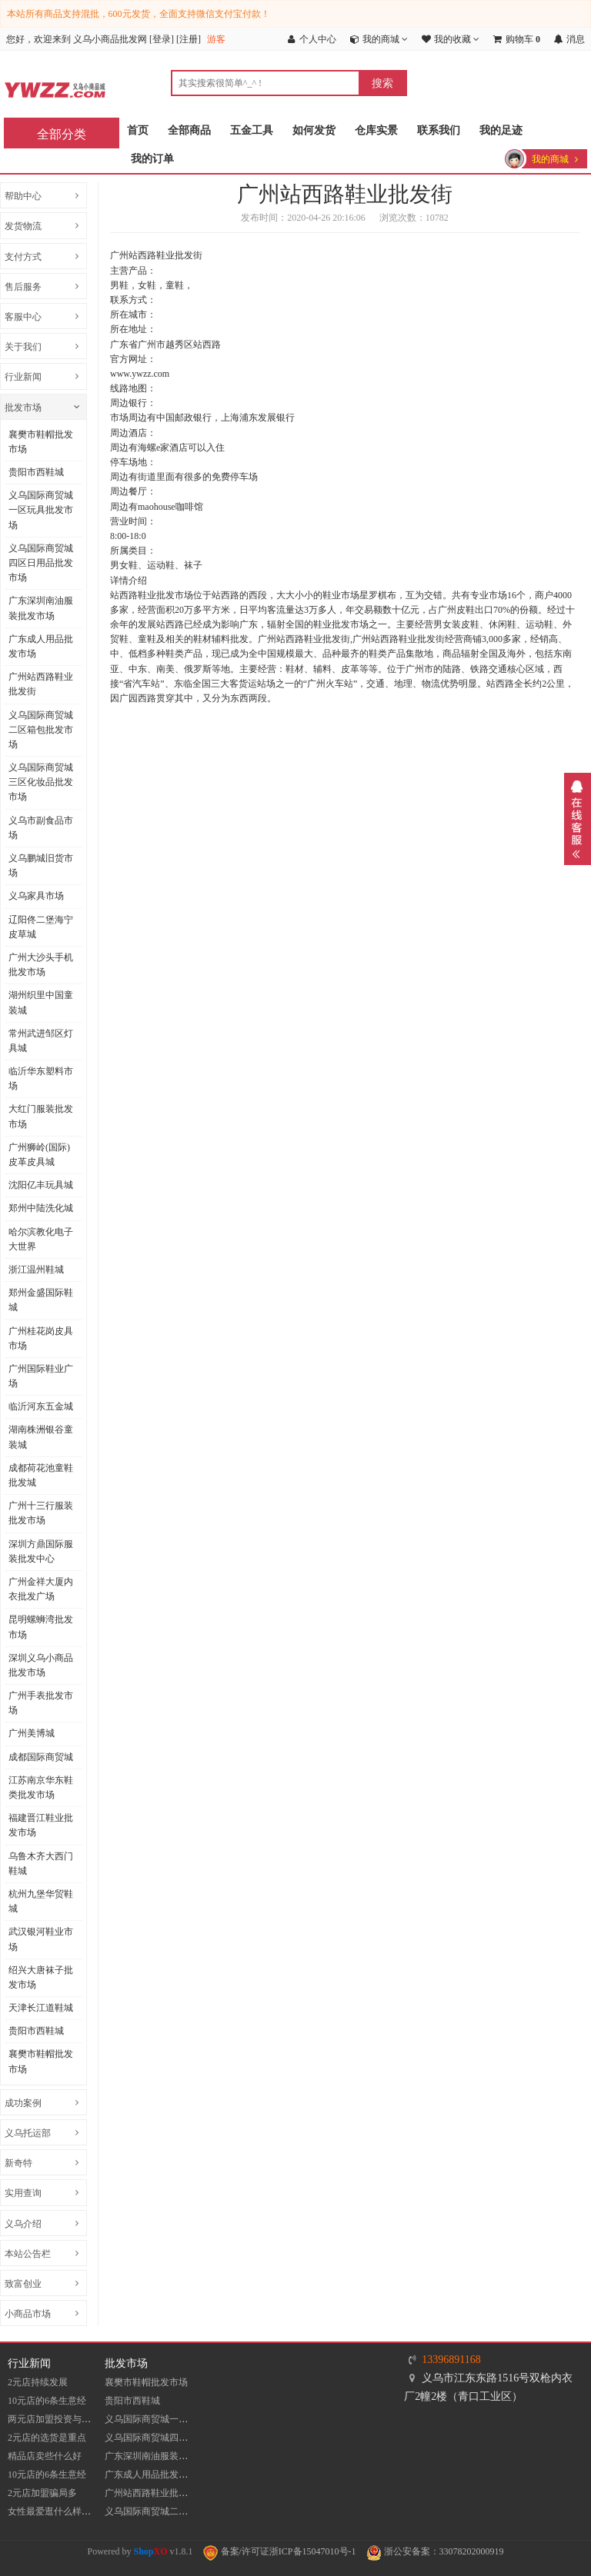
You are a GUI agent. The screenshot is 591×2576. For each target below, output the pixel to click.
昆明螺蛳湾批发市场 (40, 1626)
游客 (216, 39)
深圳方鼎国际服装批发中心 (40, 1551)
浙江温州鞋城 (36, 1269)
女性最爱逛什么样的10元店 (63, 2511)
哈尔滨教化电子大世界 (40, 1239)
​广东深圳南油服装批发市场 (40, 608)
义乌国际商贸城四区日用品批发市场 (40, 563)
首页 (138, 130)
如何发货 (314, 130)
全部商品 (189, 130)
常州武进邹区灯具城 (40, 1040)
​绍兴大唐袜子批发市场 (40, 1977)
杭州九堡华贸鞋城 (40, 1901)
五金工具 (251, 130)
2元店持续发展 (38, 2382)
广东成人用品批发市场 (40, 646)
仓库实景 (376, 130)
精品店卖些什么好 (45, 2456)
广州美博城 (31, 1733)
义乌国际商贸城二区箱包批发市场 (40, 730)
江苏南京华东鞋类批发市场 (40, 1787)
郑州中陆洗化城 (40, 1208)
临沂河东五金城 (40, 1406)
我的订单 (152, 159)
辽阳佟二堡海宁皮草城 (40, 927)
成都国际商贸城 (40, 1757)
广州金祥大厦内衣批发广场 (40, 1589)
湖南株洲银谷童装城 (40, 1436)
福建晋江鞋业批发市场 (40, 1825)
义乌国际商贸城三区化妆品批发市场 (40, 782)
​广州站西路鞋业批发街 (40, 684)
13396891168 (451, 2359)
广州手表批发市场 (40, 1703)
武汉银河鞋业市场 (40, 1939)
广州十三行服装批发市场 (40, 1513)
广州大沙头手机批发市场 (40, 964)
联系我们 (438, 130)
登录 (161, 39)
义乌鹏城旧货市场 (40, 865)
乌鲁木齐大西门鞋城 (40, 1863)
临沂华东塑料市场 (40, 1078)
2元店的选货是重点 (47, 2437)
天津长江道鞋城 (40, 2007)
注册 (188, 39)
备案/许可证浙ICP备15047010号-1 (279, 2551)
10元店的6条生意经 (47, 2400)
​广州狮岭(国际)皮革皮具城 (39, 1154)
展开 (577, 819)
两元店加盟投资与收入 (54, 2419)
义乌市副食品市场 (40, 827)
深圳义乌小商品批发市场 (40, 1665)
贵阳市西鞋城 (36, 472)
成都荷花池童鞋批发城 (40, 1475)
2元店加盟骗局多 (42, 2493)
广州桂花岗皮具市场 (40, 1338)
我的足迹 (501, 130)
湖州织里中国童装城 (40, 1002)
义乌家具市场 (36, 895)
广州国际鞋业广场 (40, 1376)
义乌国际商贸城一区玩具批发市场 (40, 510)
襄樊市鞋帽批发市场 (40, 441)
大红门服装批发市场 (40, 1116)
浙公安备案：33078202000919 (435, 2551)
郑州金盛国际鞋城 (40, 1300)
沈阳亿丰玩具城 (40, 1185)
